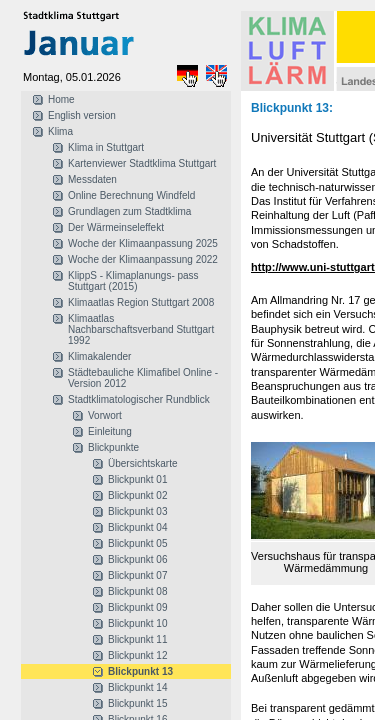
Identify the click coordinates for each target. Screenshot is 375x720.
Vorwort (105, 415)
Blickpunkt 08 (137, 591)
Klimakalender (99, 356)
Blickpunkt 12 (137, 655)
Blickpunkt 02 (137, 495)
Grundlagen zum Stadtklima (129, 211)
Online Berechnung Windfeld (131, 195)
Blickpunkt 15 (137, 703)
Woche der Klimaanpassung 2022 (143, 259)
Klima (60, 131)
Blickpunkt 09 (137, 607)
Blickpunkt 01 (137, 479)
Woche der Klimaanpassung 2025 (143, 243)
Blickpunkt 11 (137, 639)
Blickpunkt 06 (137, 559)
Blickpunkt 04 (137, 527)
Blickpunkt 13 (140, 671)
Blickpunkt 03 (137, 511)
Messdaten (92, 179)
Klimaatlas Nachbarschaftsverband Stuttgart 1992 (141, 329)
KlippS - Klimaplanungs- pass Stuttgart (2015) (133, 281)
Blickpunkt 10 (137, 623)
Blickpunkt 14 (137, 687)
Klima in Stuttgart (106, 147)
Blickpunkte (113, 447)
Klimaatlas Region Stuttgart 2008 (141, 302)
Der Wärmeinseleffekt (116, 227)
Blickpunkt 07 (137, 575)
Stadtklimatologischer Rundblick (139, 399)
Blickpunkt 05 (137, 543)
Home (61, 99)
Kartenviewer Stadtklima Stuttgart (142, 163)
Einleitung (110, 431)
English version (82, 115)
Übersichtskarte (142, 463)
